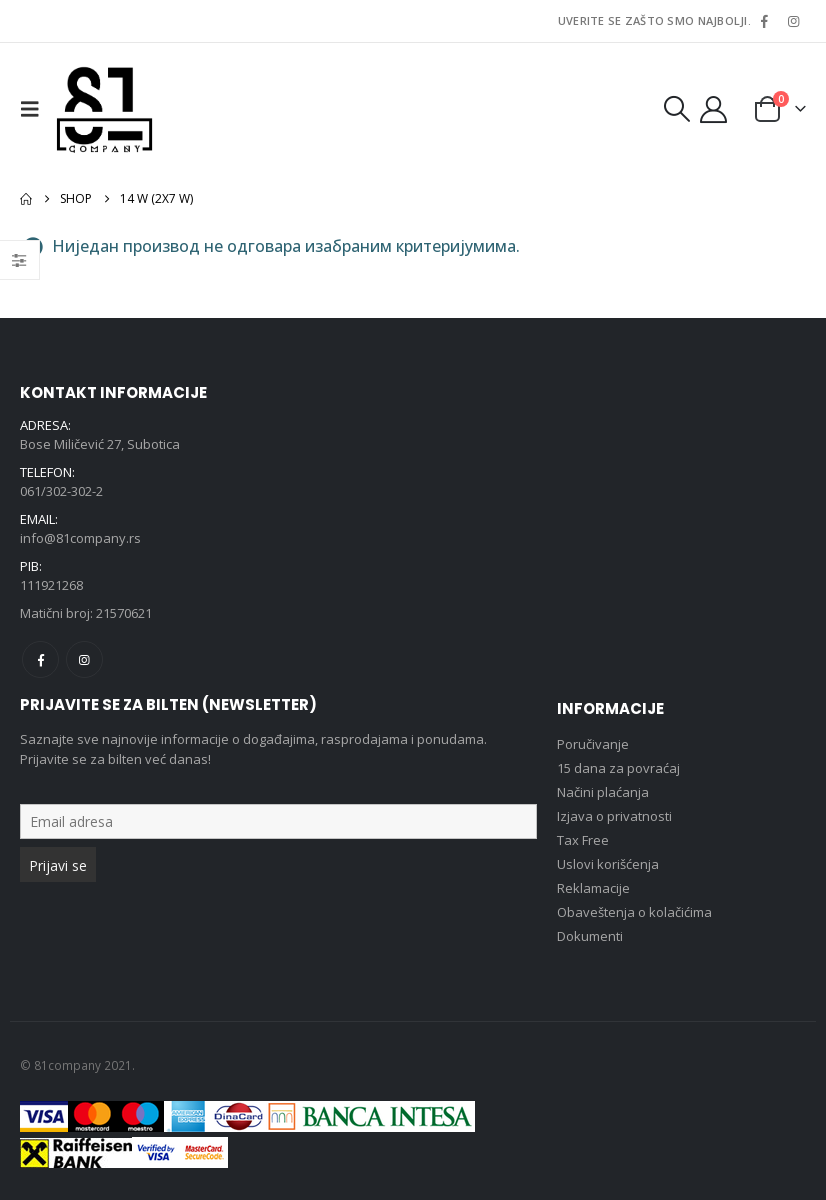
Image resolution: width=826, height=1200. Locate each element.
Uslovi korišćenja (608, 864)
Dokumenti (590, 936)
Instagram (84, 659)
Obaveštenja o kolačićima (634, 912)
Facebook (40, 659)
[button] (35, 109)
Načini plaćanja (603, 792)
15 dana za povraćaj (618, 768)
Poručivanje (593, 744)
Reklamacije (593, 888)
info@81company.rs (80, 538)
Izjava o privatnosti (614, 816)
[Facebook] (764, 21)
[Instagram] (793, 21)
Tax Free (583, 840)
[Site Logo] (104, 109)
